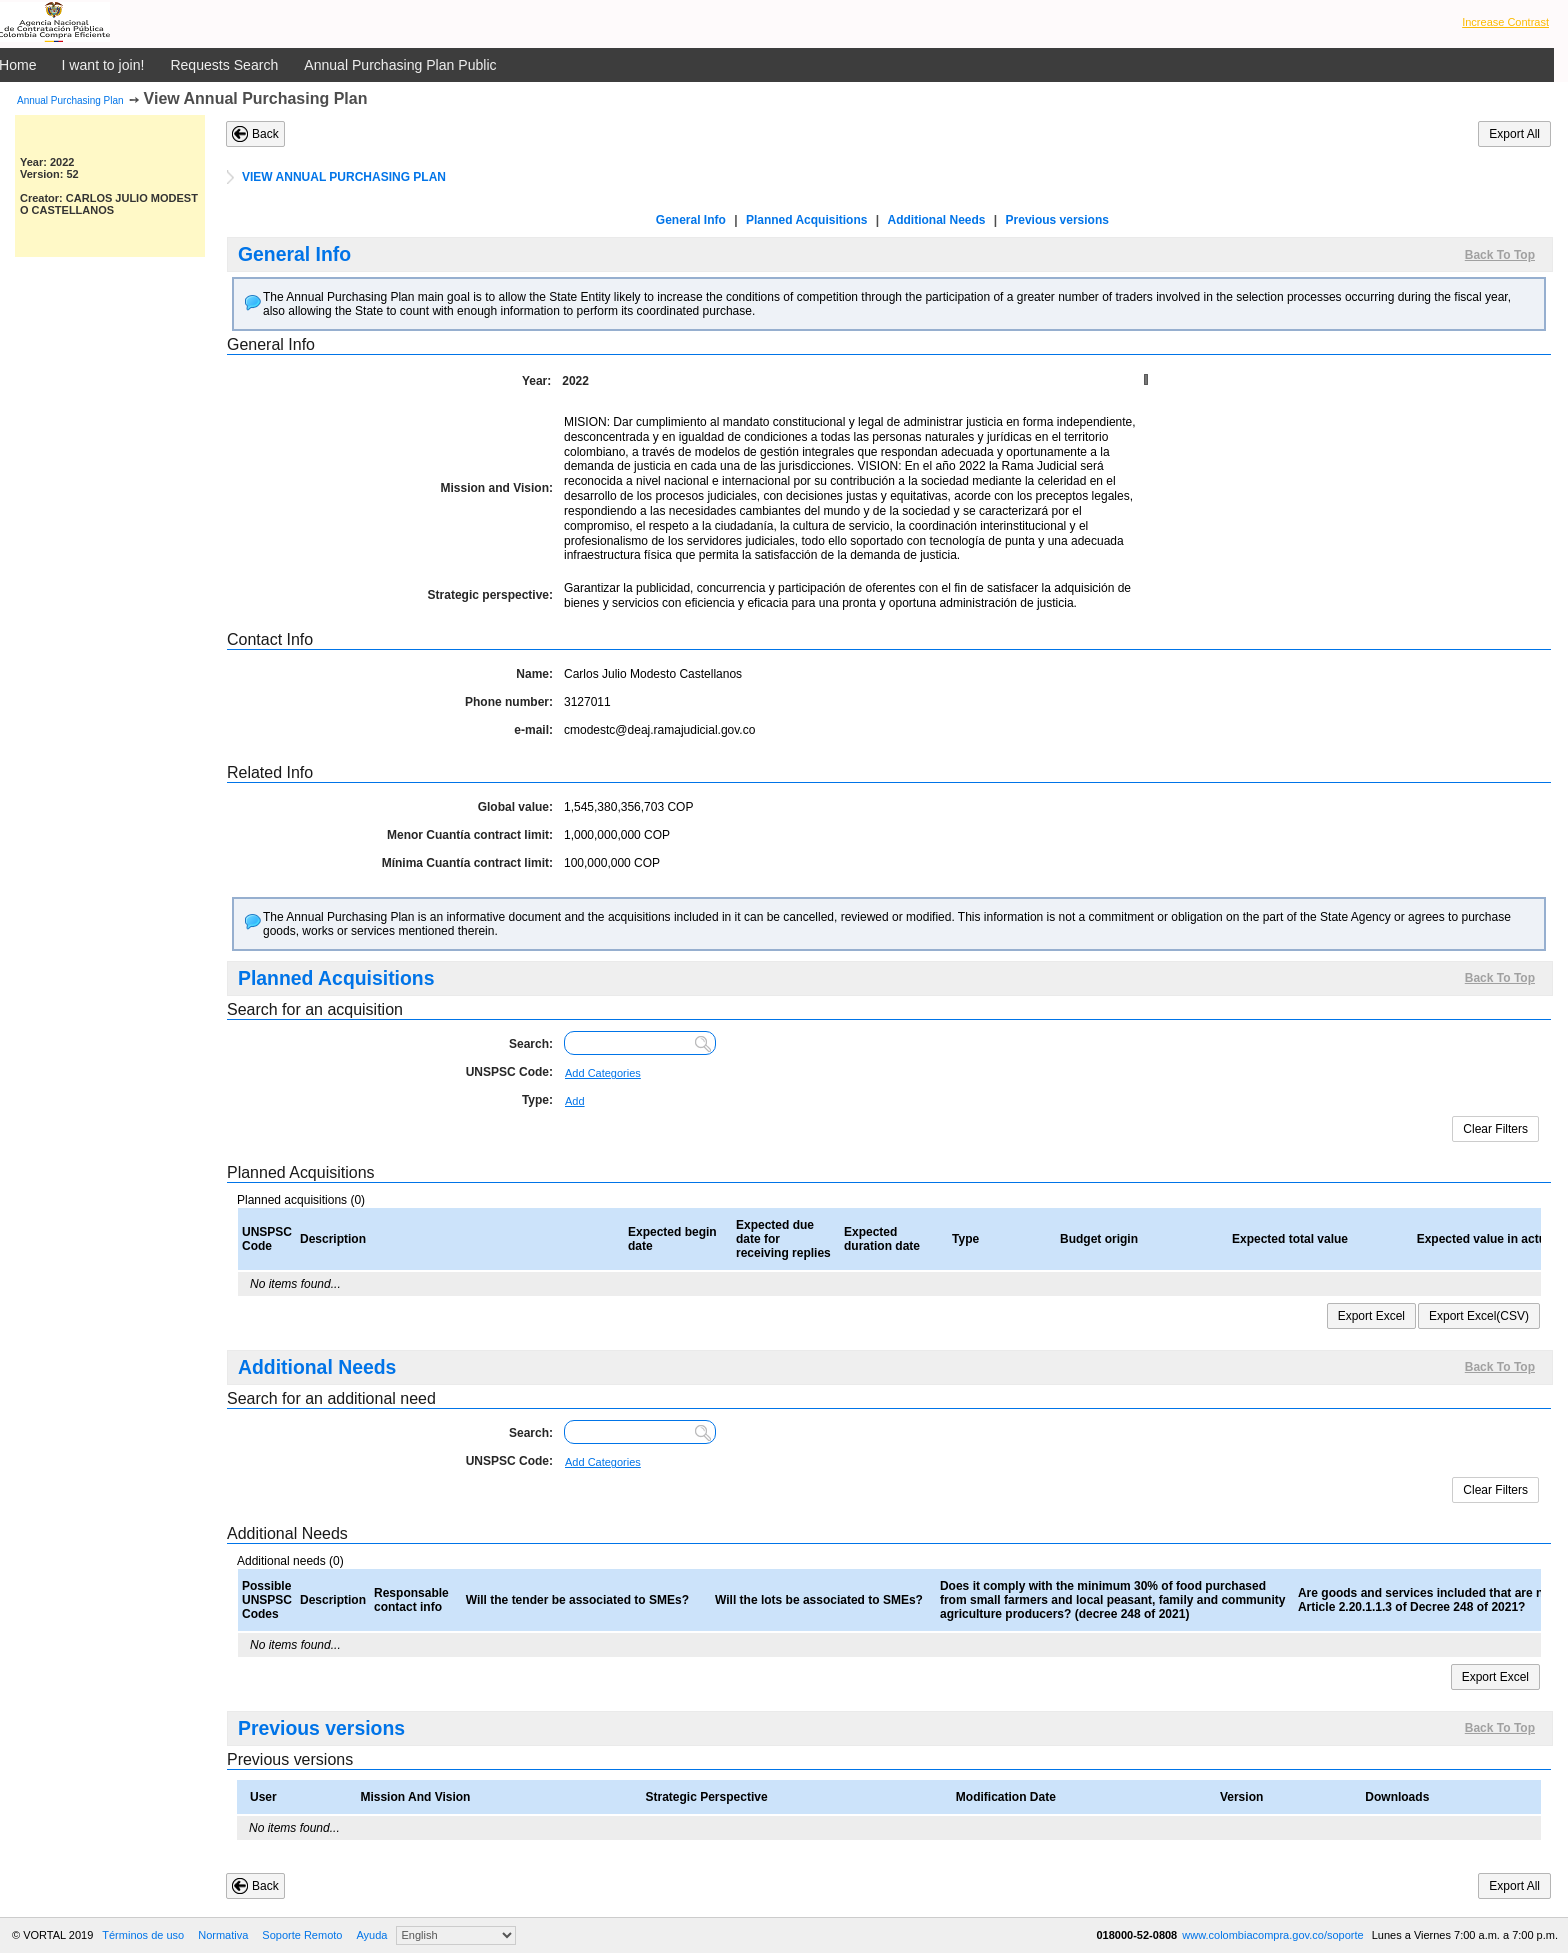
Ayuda (371, 1935)
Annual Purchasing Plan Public (400, 65)
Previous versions (1057, 220)
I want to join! (103, 65)
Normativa (223, 1935)
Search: (531, 1044)
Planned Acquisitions (807, 220)
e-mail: (533, 730)
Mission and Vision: (497, 488)
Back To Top (1500, 255)
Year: (536, 381)
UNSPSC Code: (509, 1072)
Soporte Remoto (302, 1935)
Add (575, 1101)
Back (265, 134)
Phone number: (509, 702)
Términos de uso (143, 1935)
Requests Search (224, 65)
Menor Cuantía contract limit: (470, 835)
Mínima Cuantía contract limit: (467, 863)
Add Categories (603, 1073)
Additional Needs (936, 220)
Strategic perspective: (490, 595)
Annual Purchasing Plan (70, 100)
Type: (537, 1100)
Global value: (515, 807)
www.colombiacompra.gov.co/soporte (1274, 1935)
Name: (534, 674)
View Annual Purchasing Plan (256, 98)
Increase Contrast (1505, 22)
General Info (691, 220)
